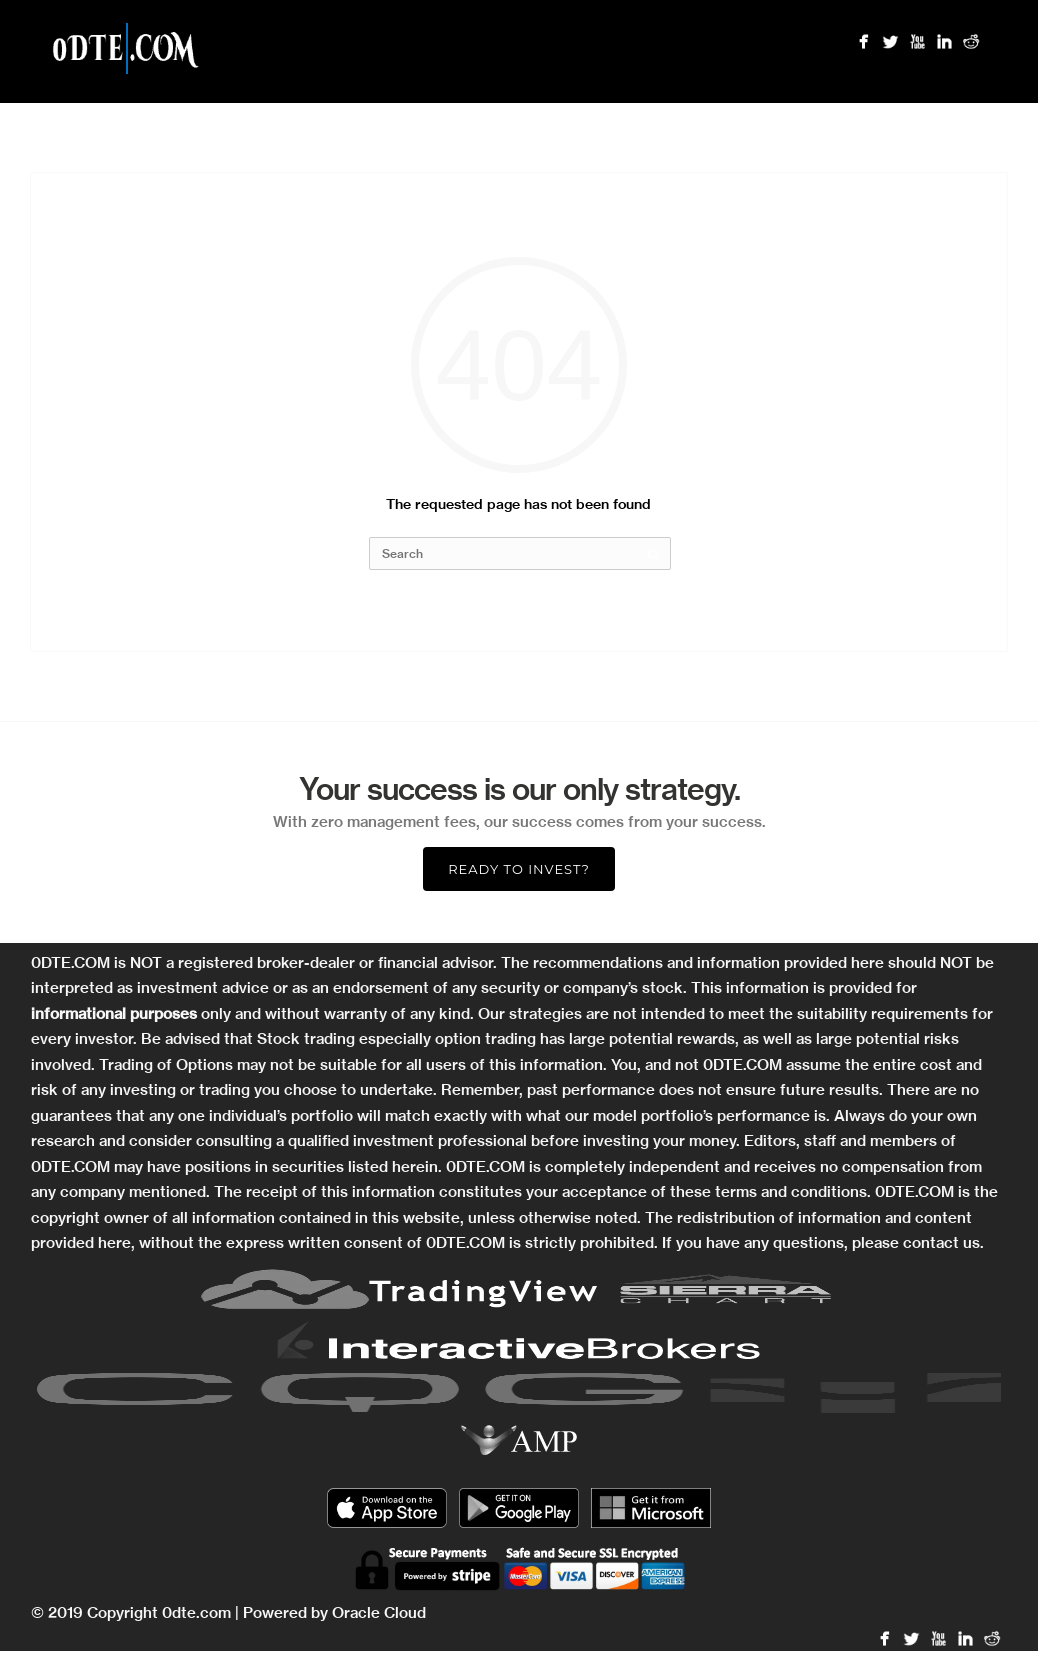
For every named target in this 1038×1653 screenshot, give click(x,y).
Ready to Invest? (519, 869)
